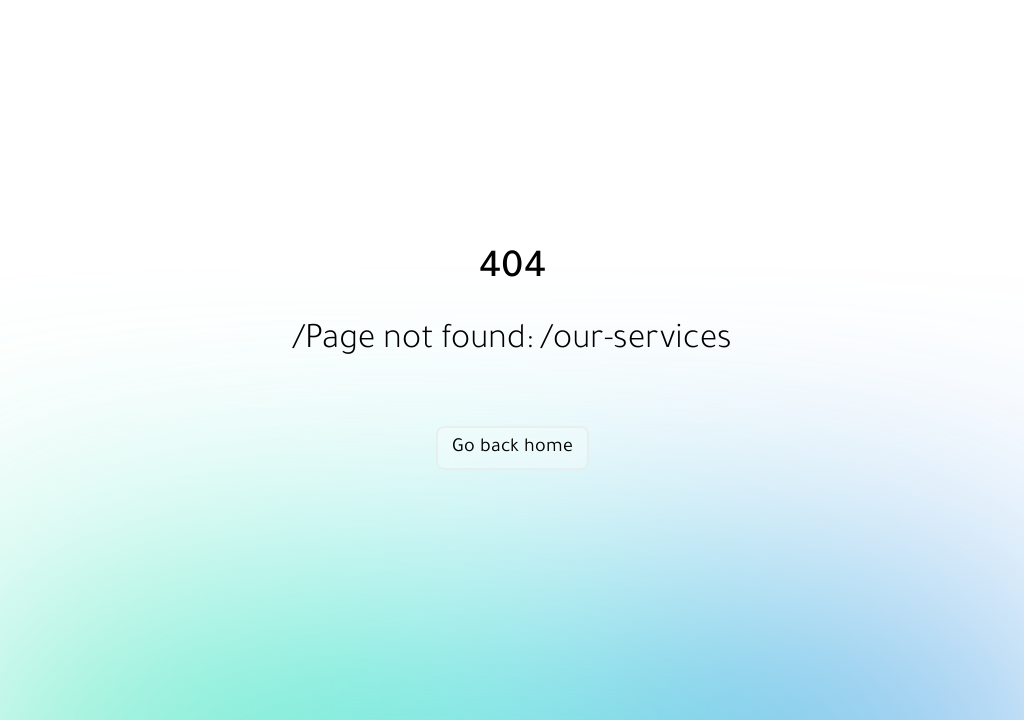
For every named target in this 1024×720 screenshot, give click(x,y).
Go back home (512, 448)
